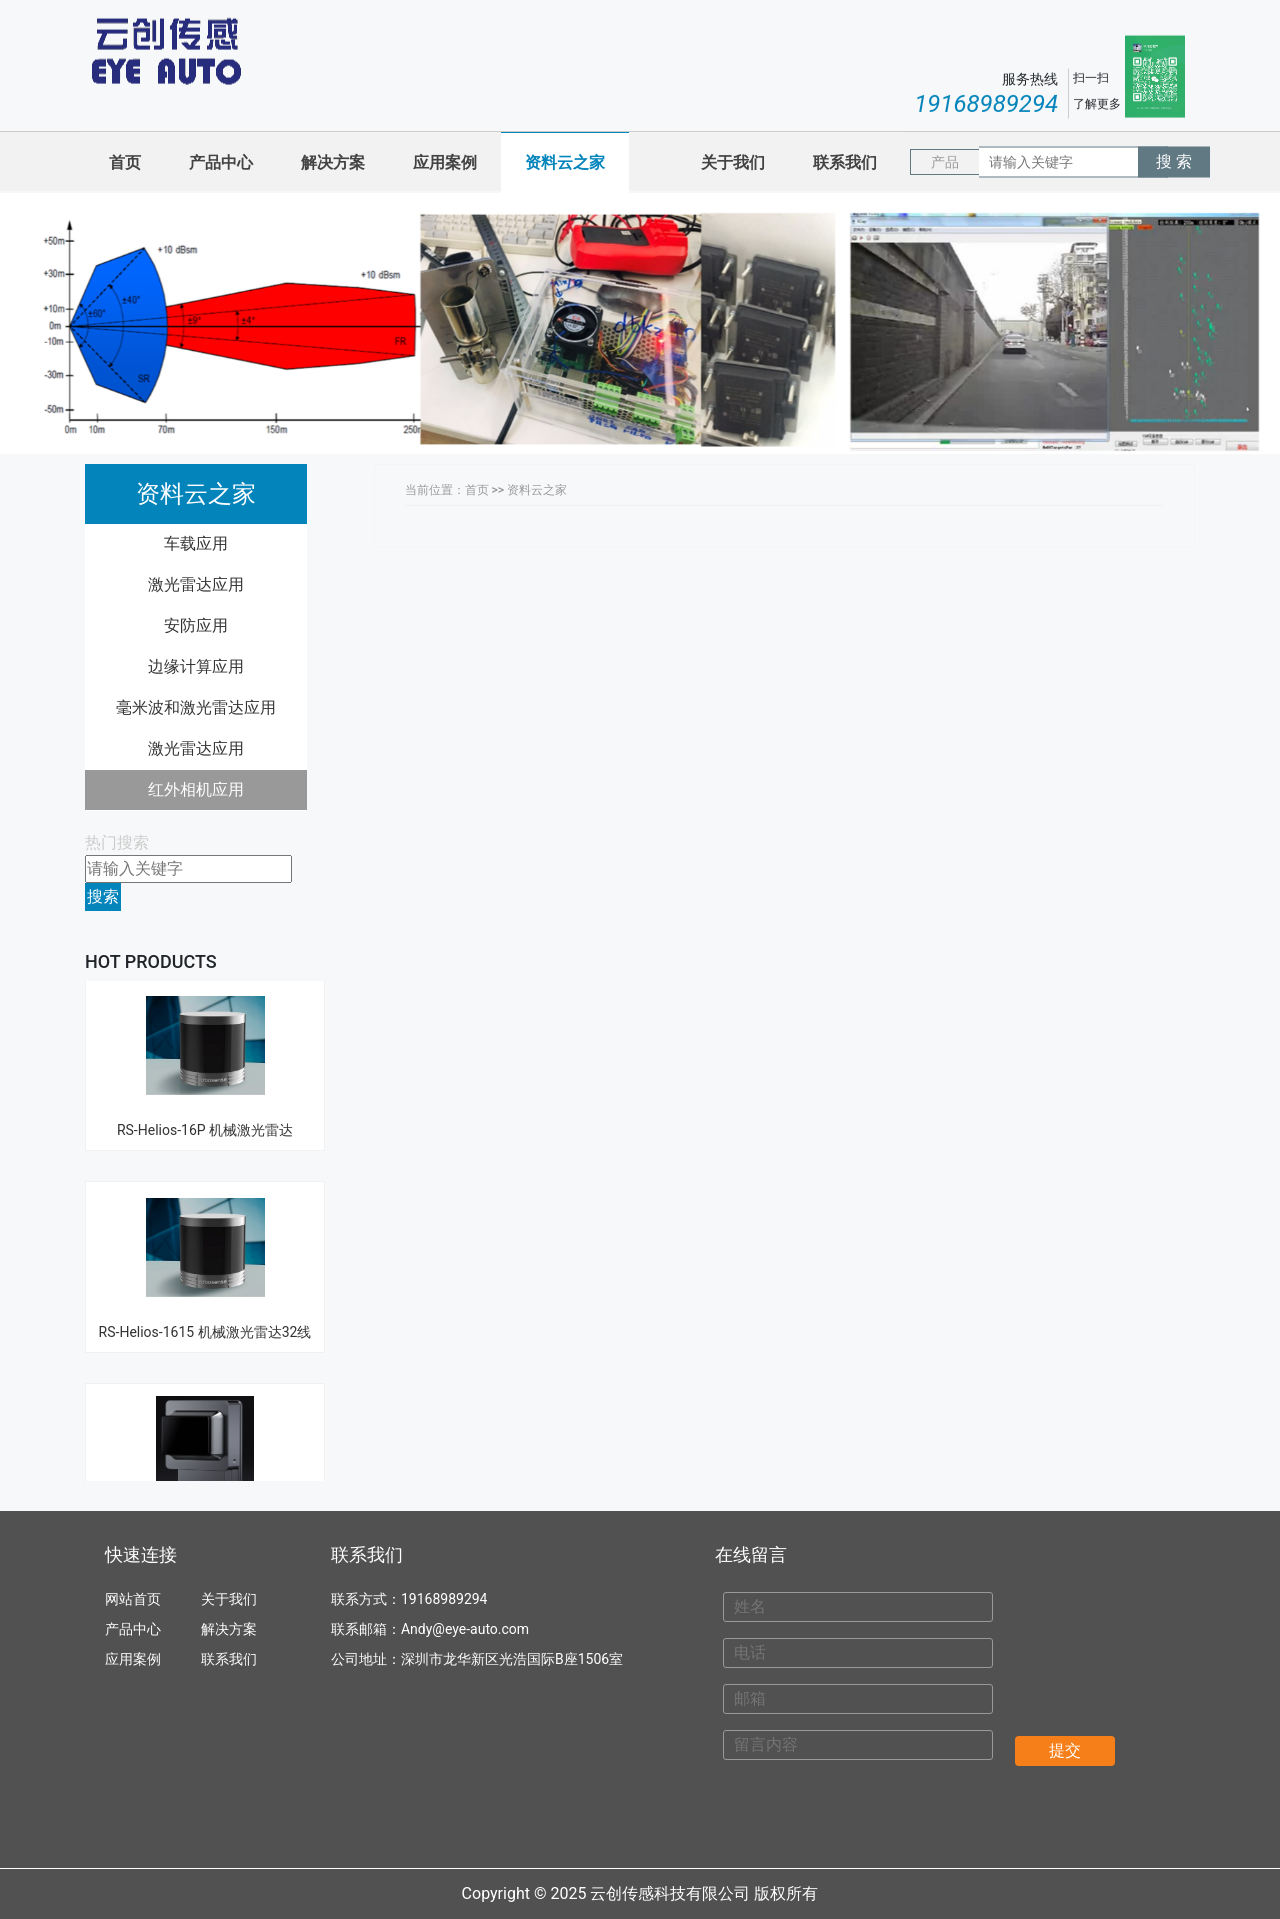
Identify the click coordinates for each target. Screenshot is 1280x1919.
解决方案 (333, 162)
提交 (1065, 1750)
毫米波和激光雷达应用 (196, 707)
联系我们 (845, 162)
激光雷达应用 (196, 584)
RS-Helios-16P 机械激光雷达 (205, 1027)
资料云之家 (565, 162)
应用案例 (445, 162)
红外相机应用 (196, 789)
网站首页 (133, 1599)
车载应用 (196, 543)
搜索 (103, 896)
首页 (125, 162)
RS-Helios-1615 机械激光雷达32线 (205, 1229)
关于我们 (733, 162)
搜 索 (1174, 161)
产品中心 (221, 162)
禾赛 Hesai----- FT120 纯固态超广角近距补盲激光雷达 (204, 1451)
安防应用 (196, 625)
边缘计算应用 (196, 666)
